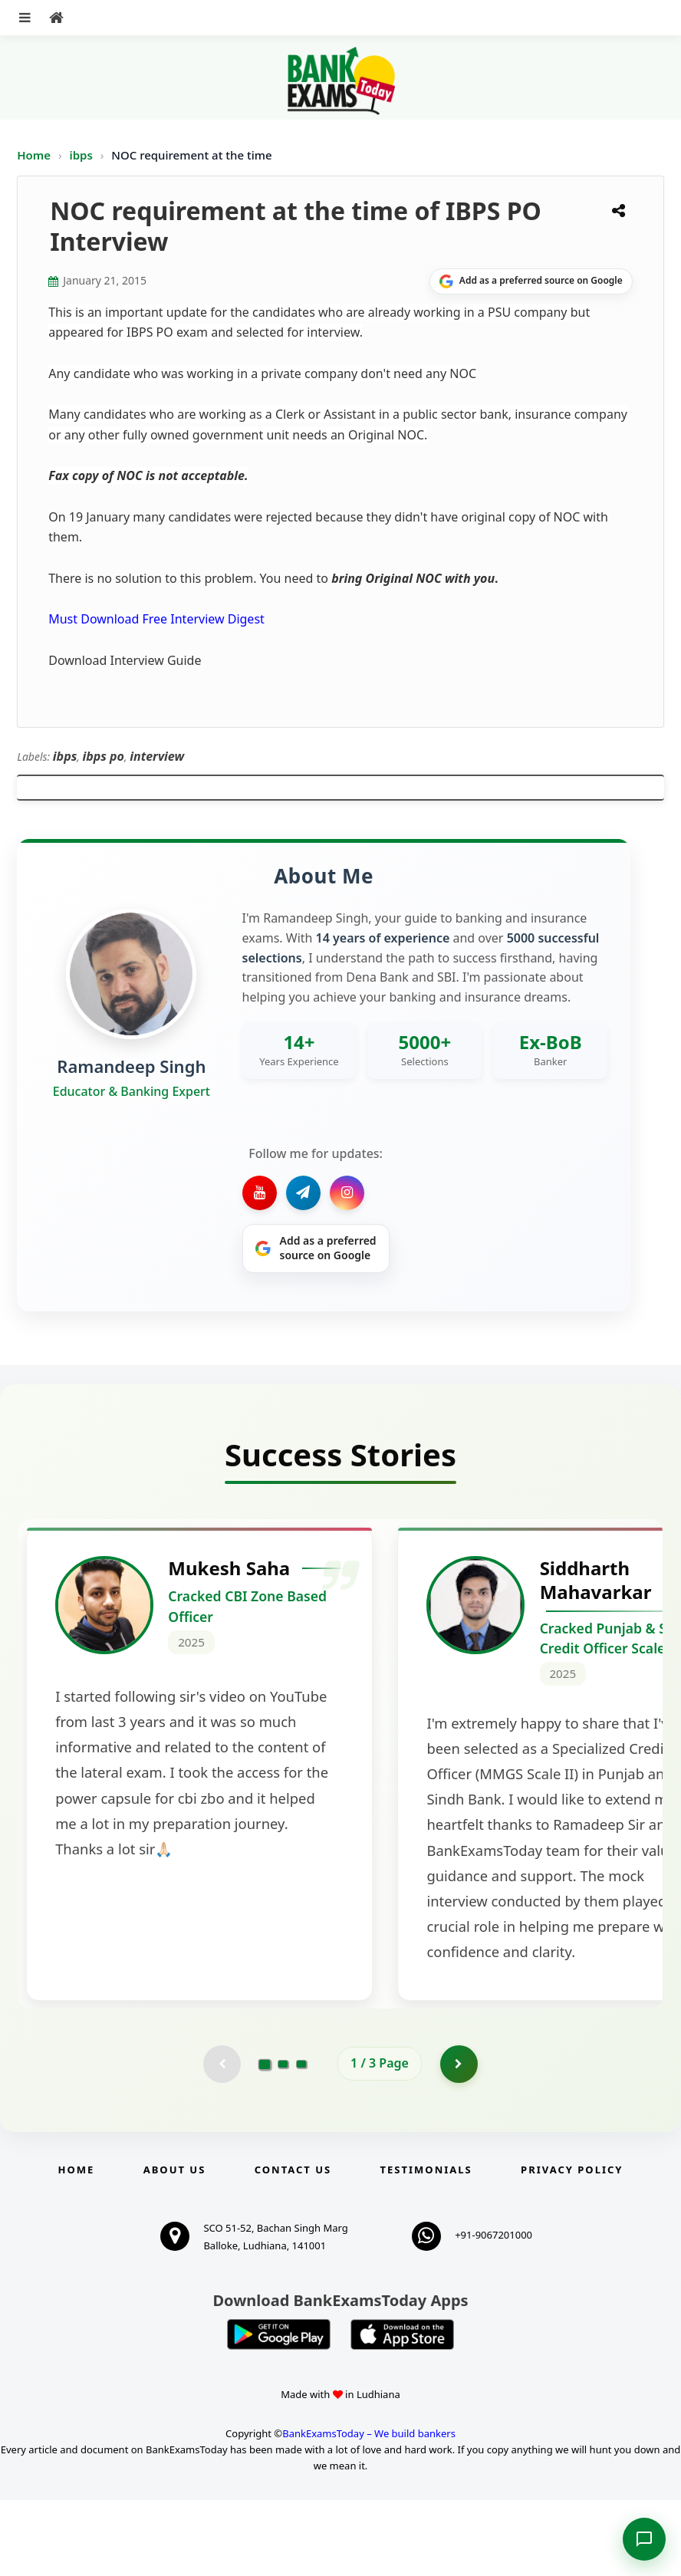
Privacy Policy (572, 2245)
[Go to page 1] (264, 2139)
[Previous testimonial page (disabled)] (221, 2139)
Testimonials (426, 2245)
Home (34, 155)
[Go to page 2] (283, 2139)
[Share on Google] (531, 281)
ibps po (103, 756)
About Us (174, 2245)
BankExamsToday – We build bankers (369, 2510)
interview (157, 756)
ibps (82, 155)
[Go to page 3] (301, 2139)
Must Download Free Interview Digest (156, 618)
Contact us (293, 2245)
